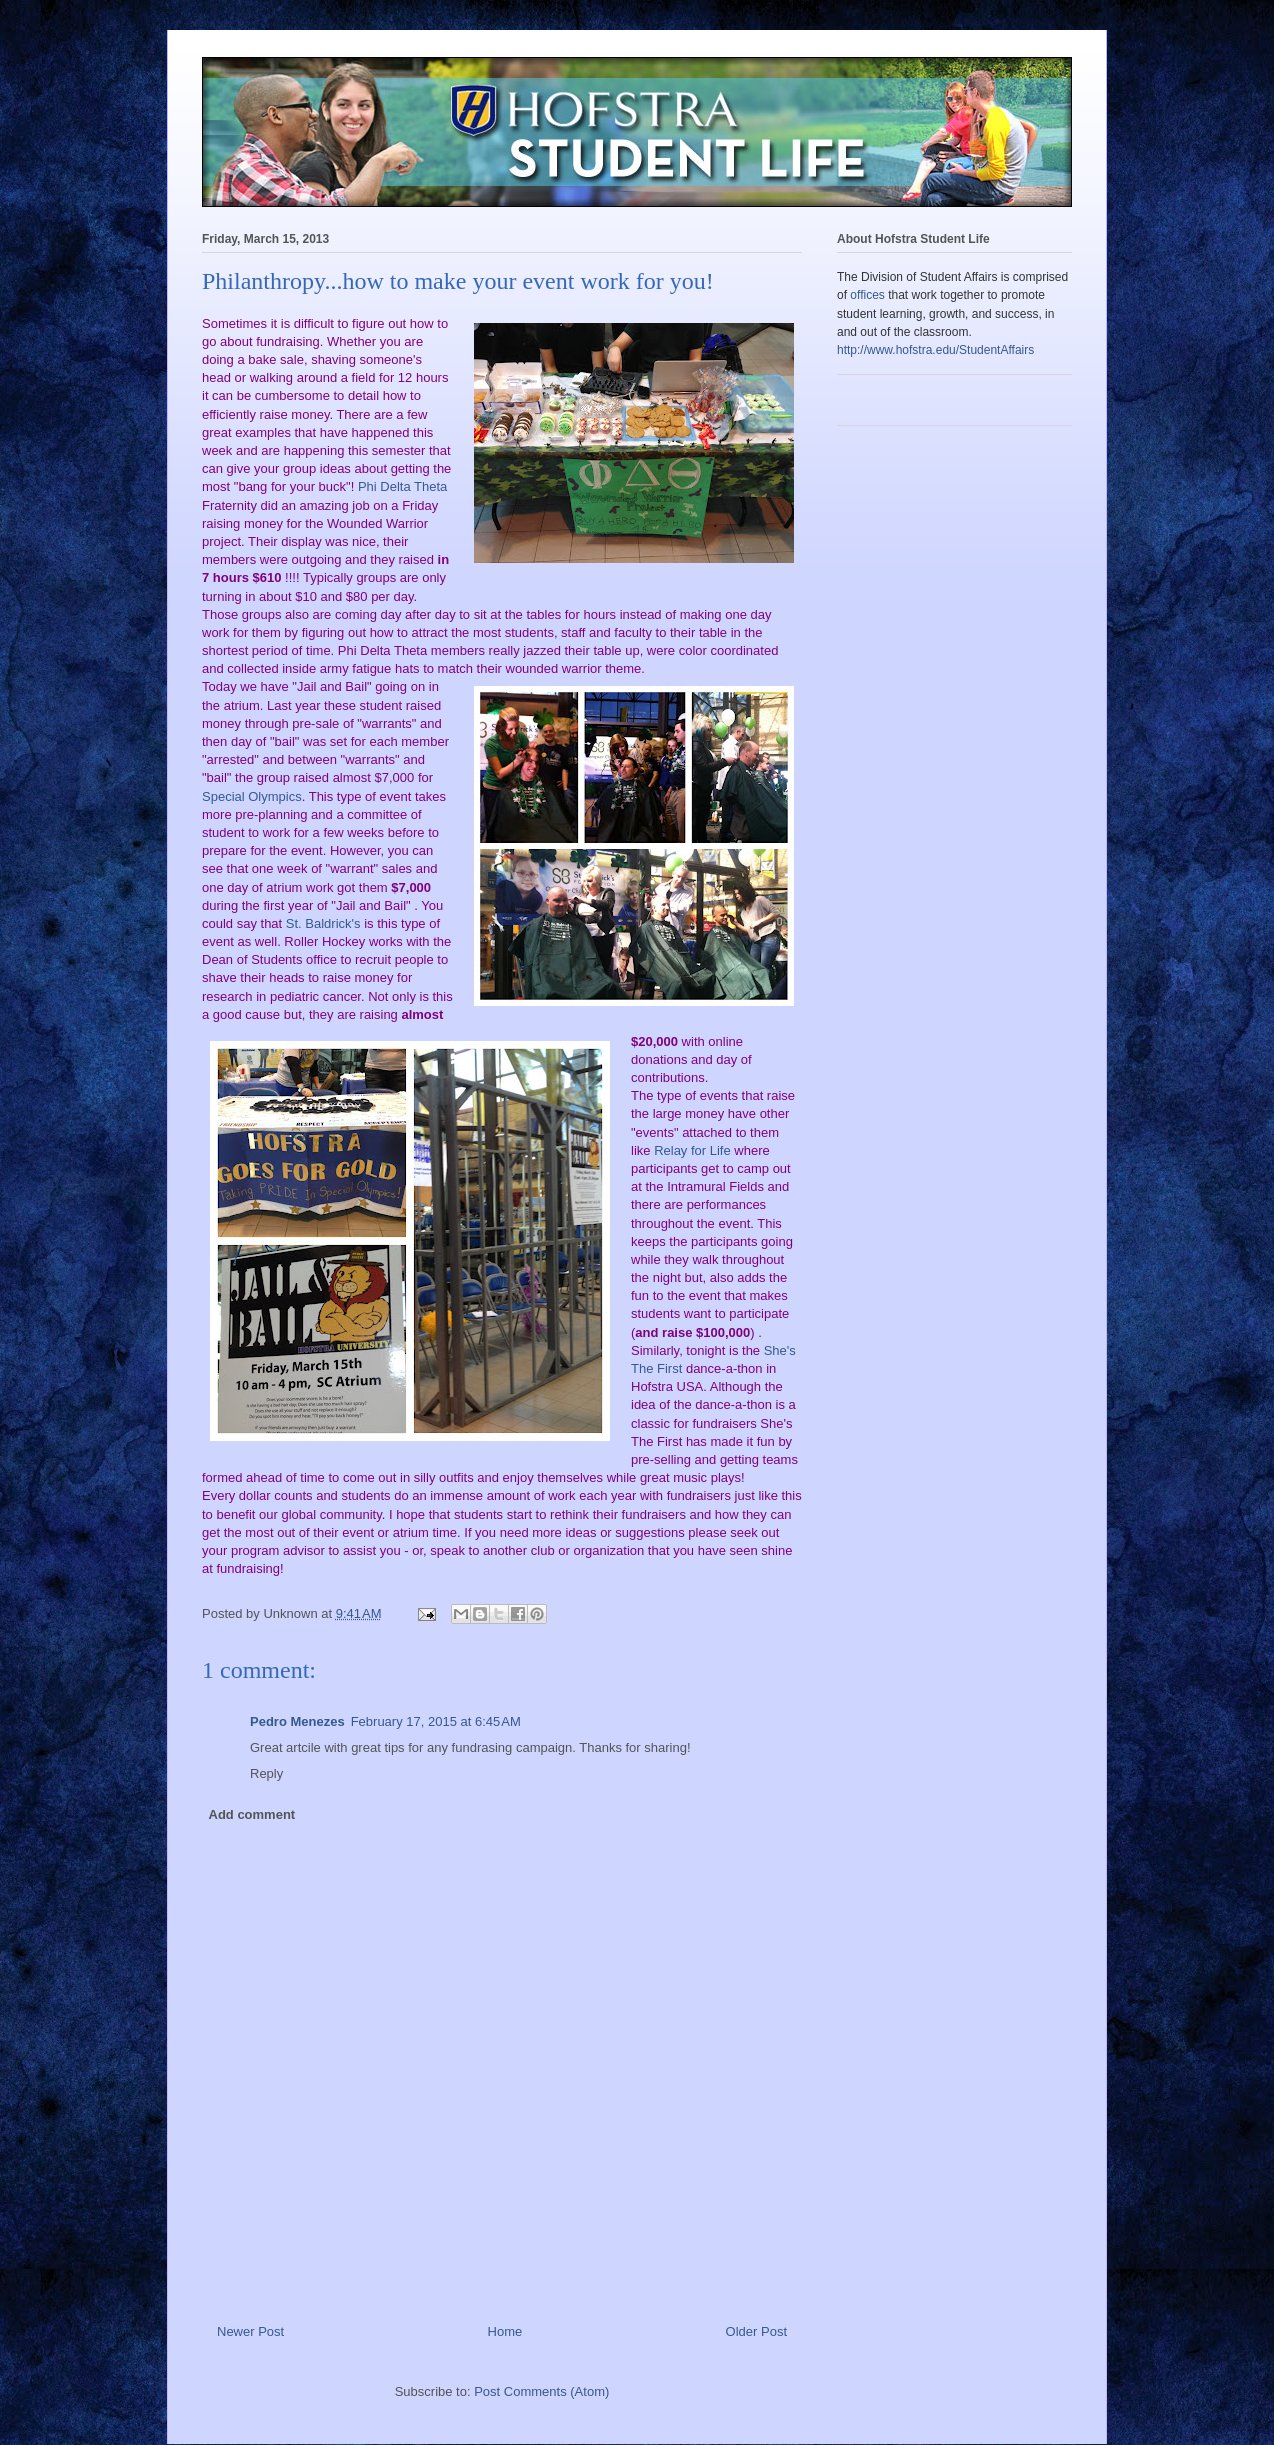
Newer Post (250, 2331)
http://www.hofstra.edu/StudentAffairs (935, 350)
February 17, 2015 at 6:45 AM (436, 1721)
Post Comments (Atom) (541, 2391)
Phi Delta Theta (400, 486)
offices (867, 295)
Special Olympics (252, 796)
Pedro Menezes (297, 1721)
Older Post (756, 2331)
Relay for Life (692, 1150)
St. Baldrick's (325, 923)
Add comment (252, 1814)
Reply (266, 1773)
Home (505, 2331)
